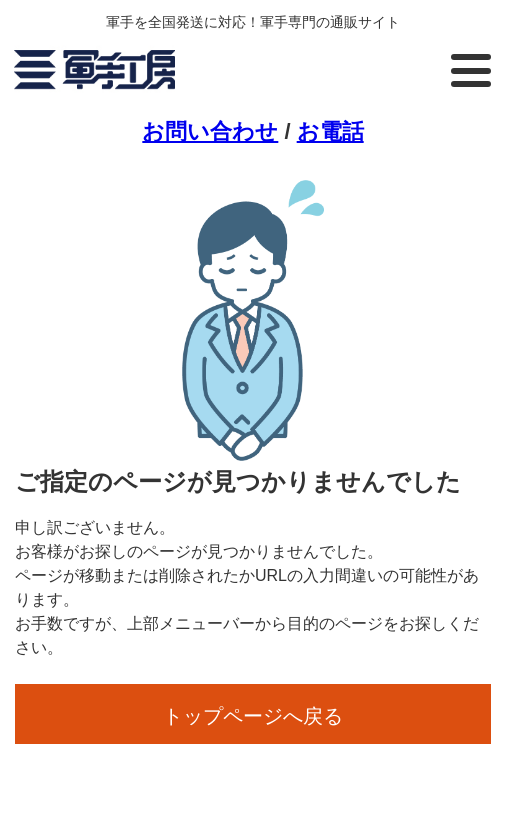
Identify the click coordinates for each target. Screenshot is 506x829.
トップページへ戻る (253, 716)
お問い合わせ (210, 131)
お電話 (330, 131)
